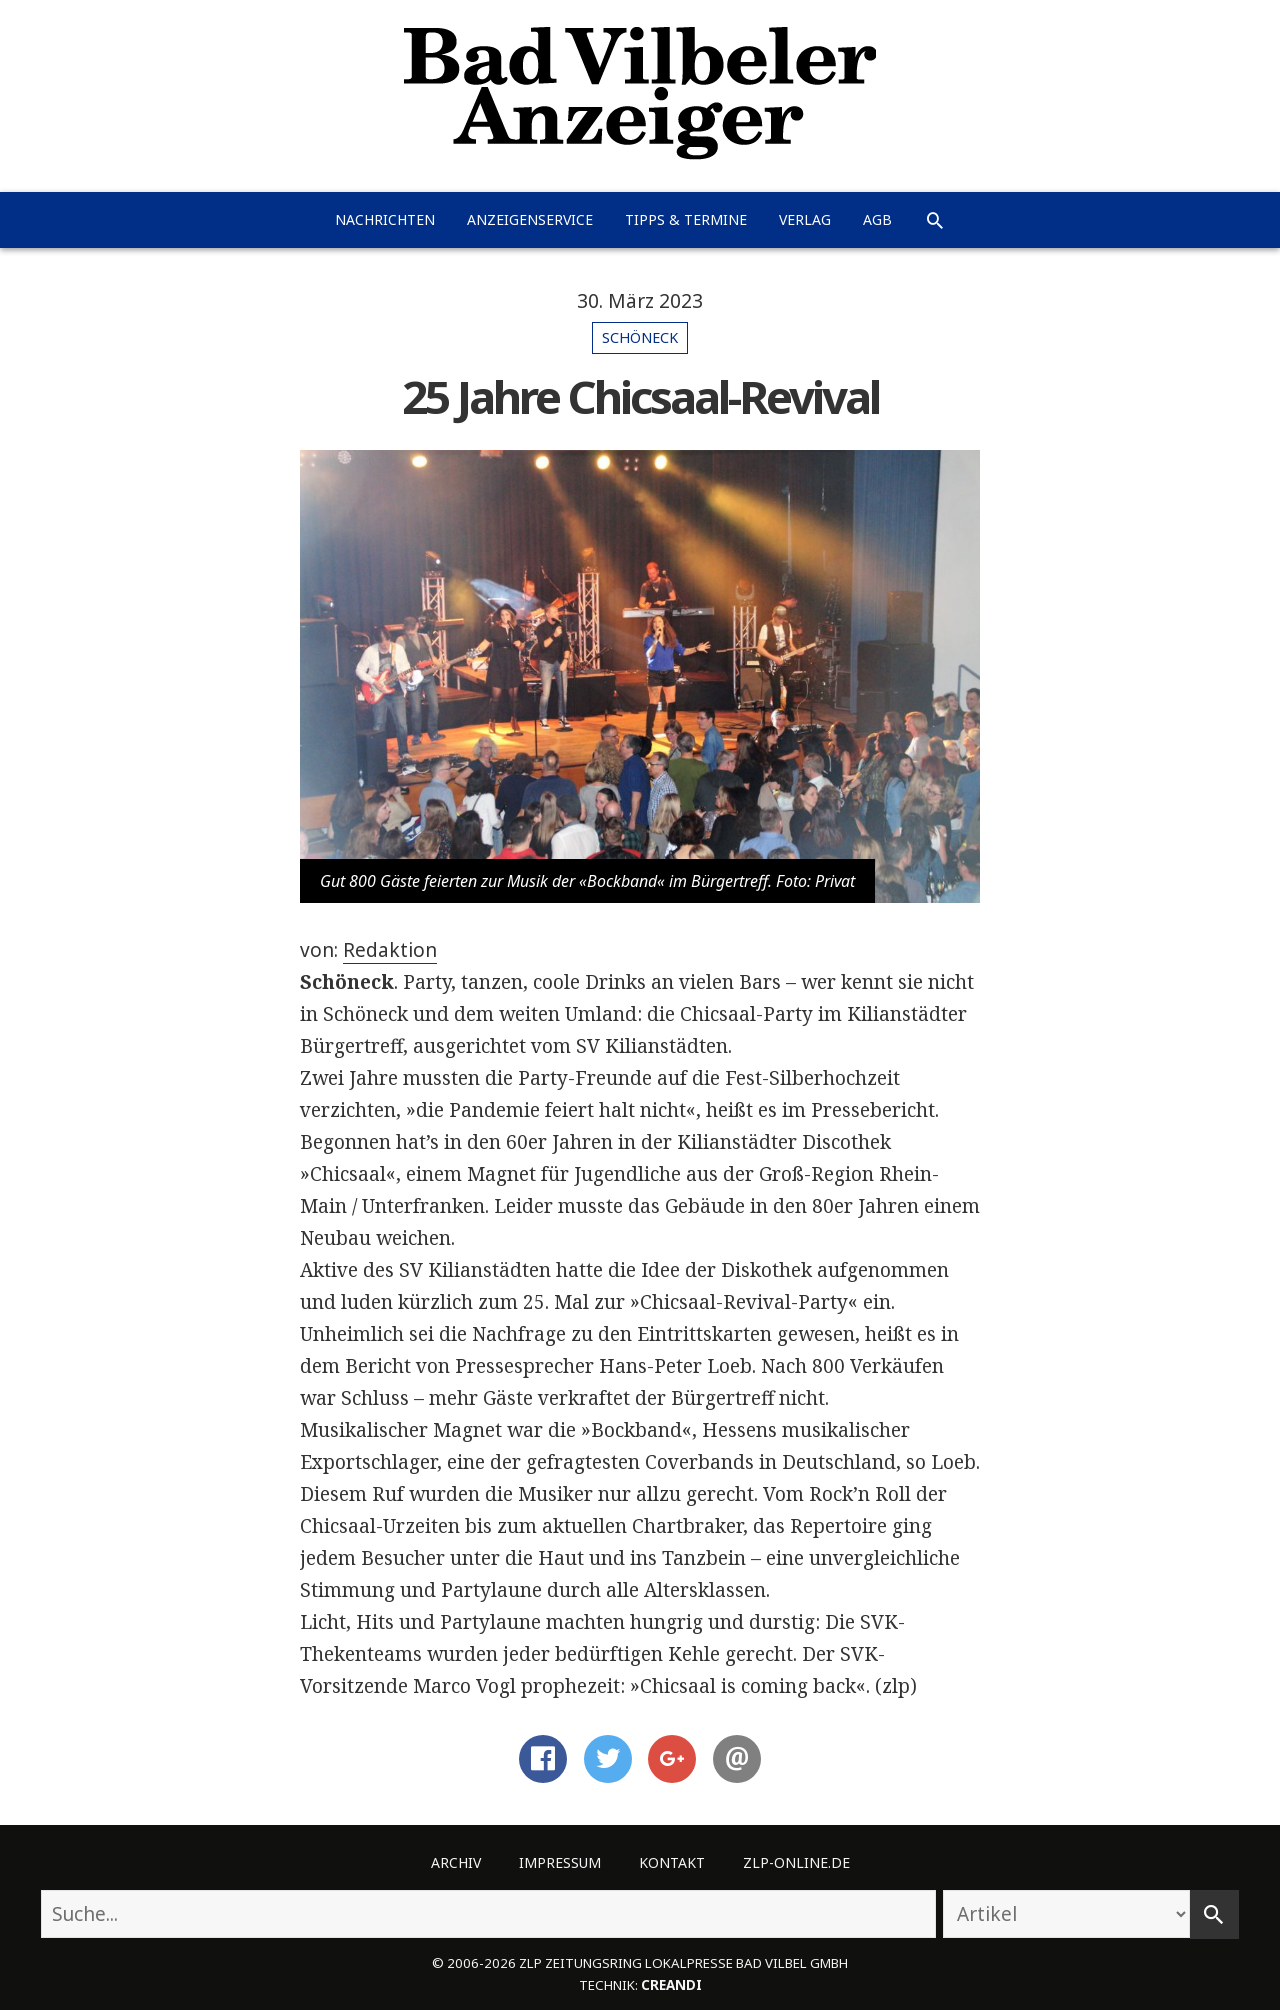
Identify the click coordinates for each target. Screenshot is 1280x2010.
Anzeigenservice (530, 219)
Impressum (560, 1862)
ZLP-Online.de (796, 1862)
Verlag (805, 219)
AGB (877, 219)
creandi (671, 1985)
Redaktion (390, 950)
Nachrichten (385, 219)
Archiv (456, 1862)
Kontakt (672, 1862)
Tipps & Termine (686, 219)
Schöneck (640, 337)
